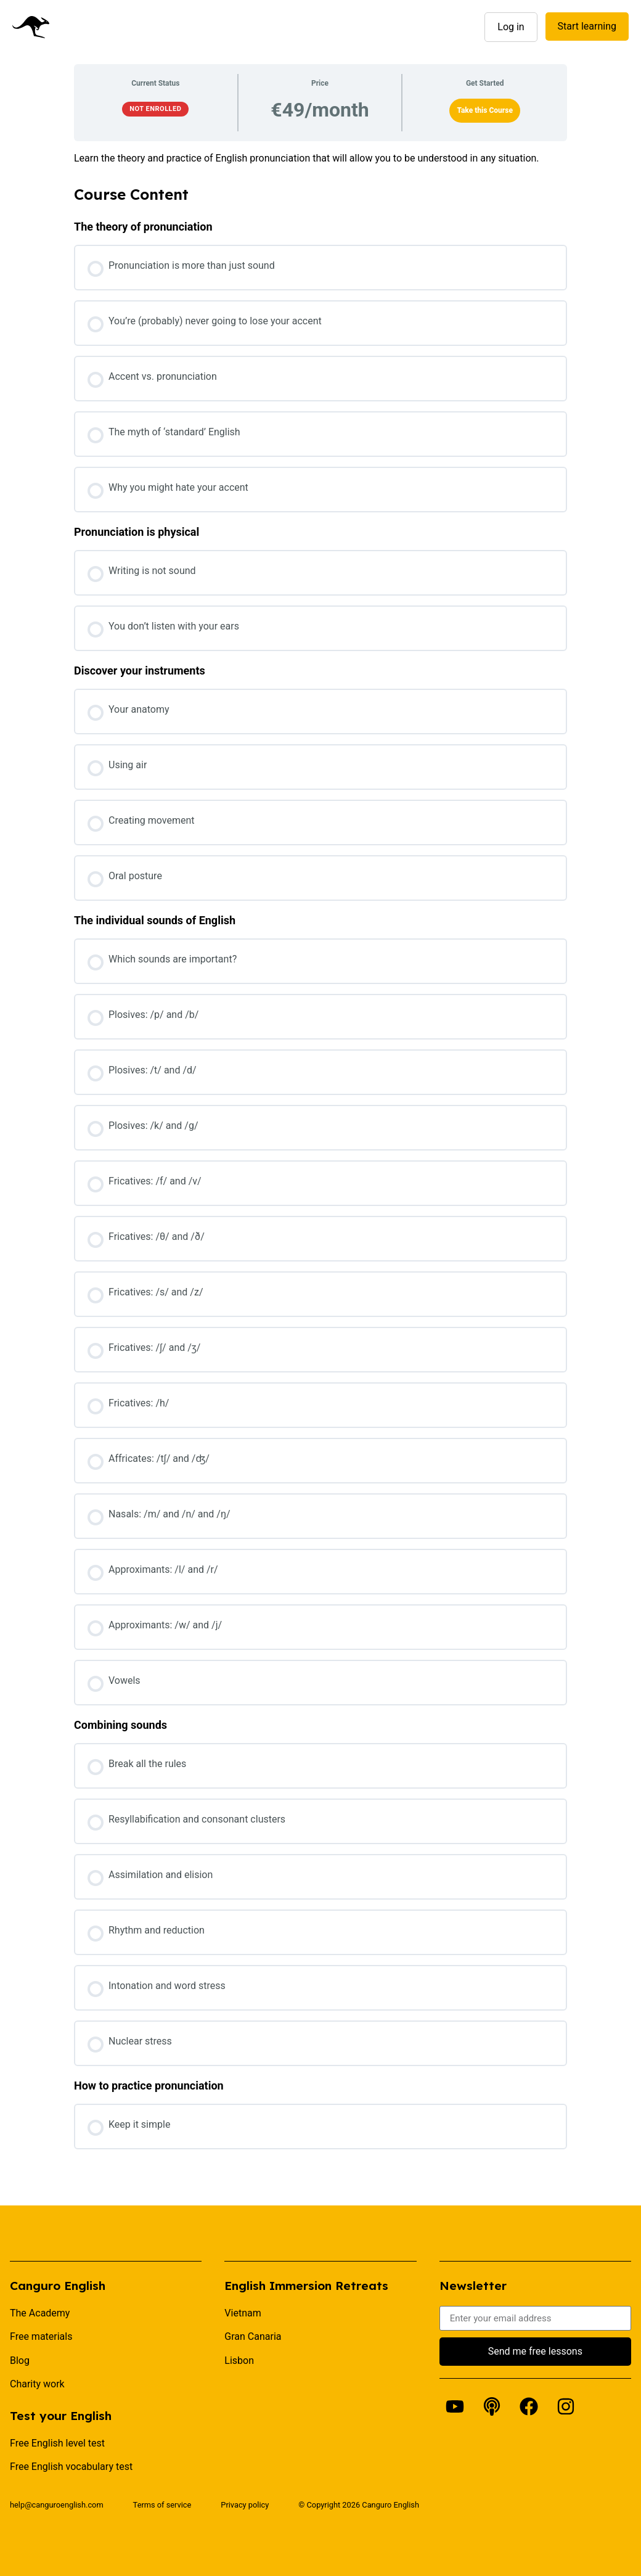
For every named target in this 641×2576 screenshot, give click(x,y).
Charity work (37, 2384)
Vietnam (242, 2313)
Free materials (41, 2336)
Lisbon (239, 2360)
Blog (20, 2360)
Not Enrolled (155, 109)
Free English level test (57, 2443)
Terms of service (162, 2504)
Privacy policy (245, 2504)
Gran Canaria (252, 2336)
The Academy (40, 2313)
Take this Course (485, 110)
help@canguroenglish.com (57, 2504)
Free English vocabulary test (71, 2466)
